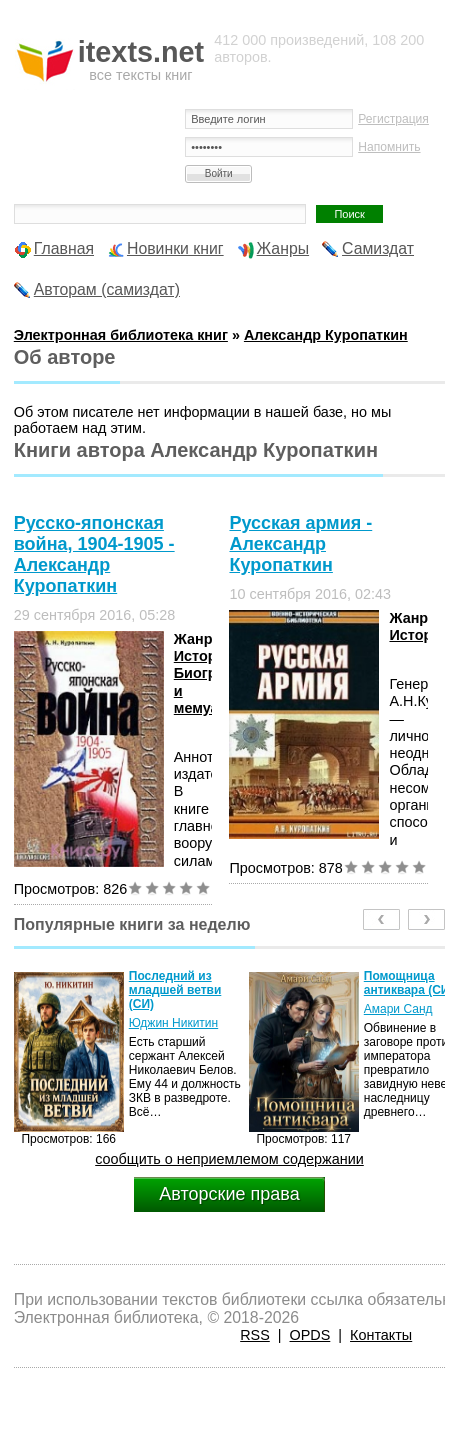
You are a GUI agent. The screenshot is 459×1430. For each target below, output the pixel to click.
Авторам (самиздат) (107, 289)
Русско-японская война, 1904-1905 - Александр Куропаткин (94, 554)
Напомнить (389, 147)
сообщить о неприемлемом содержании (229, 1159)
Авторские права (229, 1194)
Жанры (283, 248)
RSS (255, 1335)
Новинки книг (175, 248)
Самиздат (378, 248)
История (204, 656)
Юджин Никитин (173, 1023)
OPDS (310, 1335)
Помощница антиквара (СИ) (409, 983)
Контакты (381, 1335)
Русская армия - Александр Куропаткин (300, 544)
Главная (64, 248)
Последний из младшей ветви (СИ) (175, 990)
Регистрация (393, 119)
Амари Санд (398, 1009)
